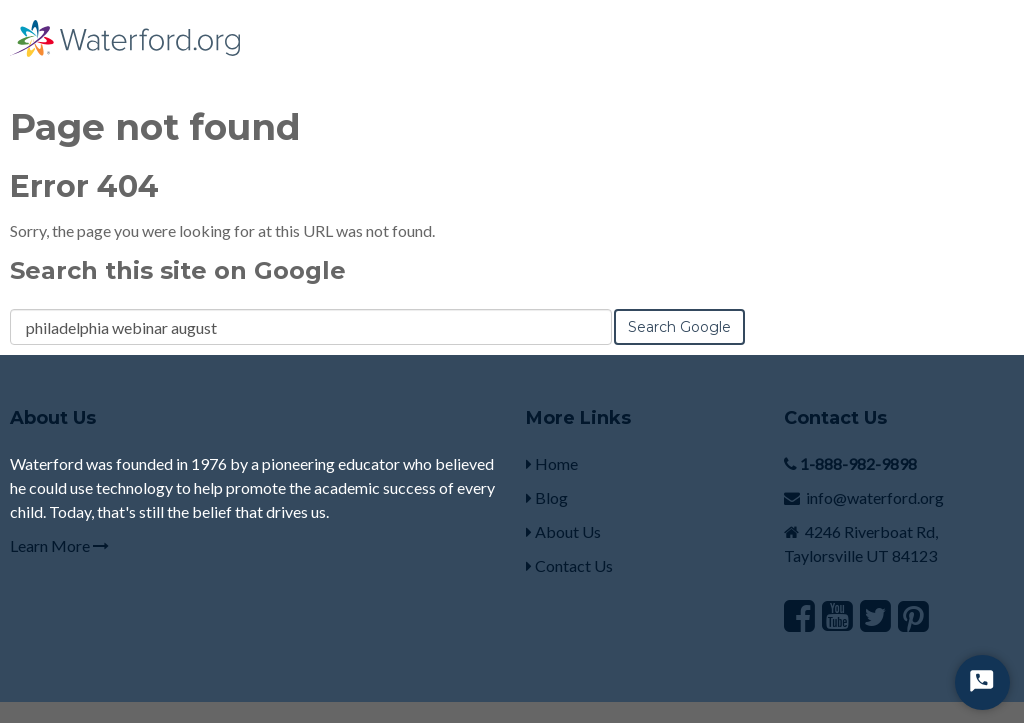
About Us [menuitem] (563, 531)
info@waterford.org (875, 497)
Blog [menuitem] (547, 497)
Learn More (59, 545)
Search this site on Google (178, 270)
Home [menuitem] (552, 463)
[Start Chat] (982, 682)
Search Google (679, 327)
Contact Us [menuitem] (569, 565)
